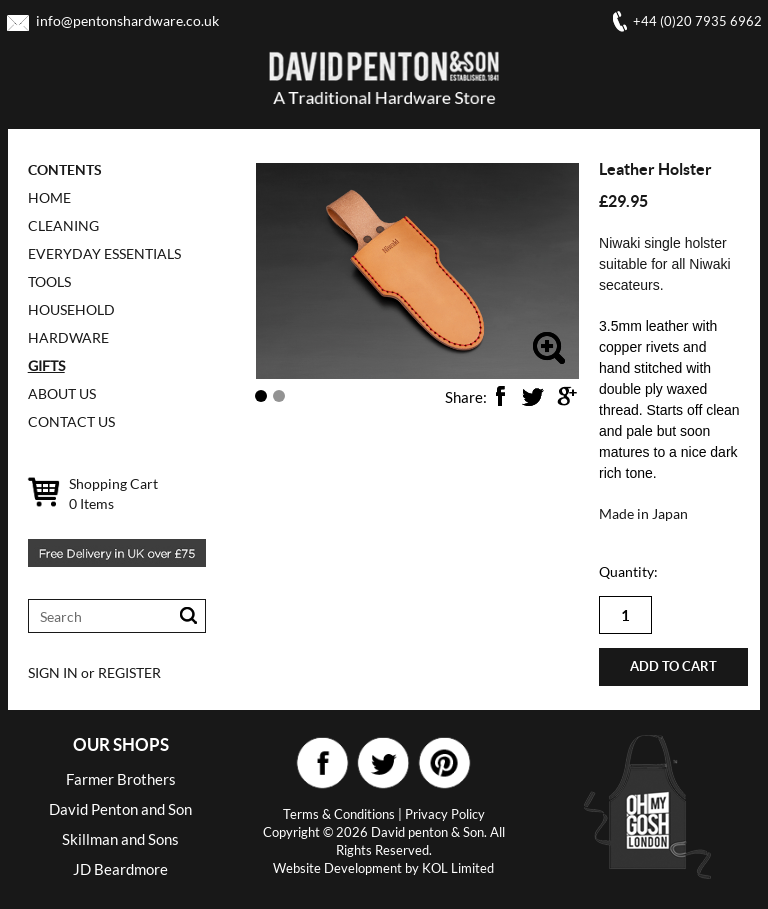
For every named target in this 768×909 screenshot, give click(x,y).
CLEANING (63, 225)
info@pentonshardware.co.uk (127, 20)
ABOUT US (62, 393)
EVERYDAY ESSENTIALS (104, 253)
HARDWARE (68, 337)
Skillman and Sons (120, 839)
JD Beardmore (120, 869)
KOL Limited (458, 868)
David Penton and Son (120, 809)
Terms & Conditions (339, 814)
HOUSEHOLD (71, 309)
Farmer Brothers (121, 779)
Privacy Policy (445, 814)
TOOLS (49, 281)
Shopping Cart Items (113, 493)
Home (49, 197)
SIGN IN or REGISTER (94, 672)
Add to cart (673, 666)
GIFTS (46, 365)
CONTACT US (71, 421)
